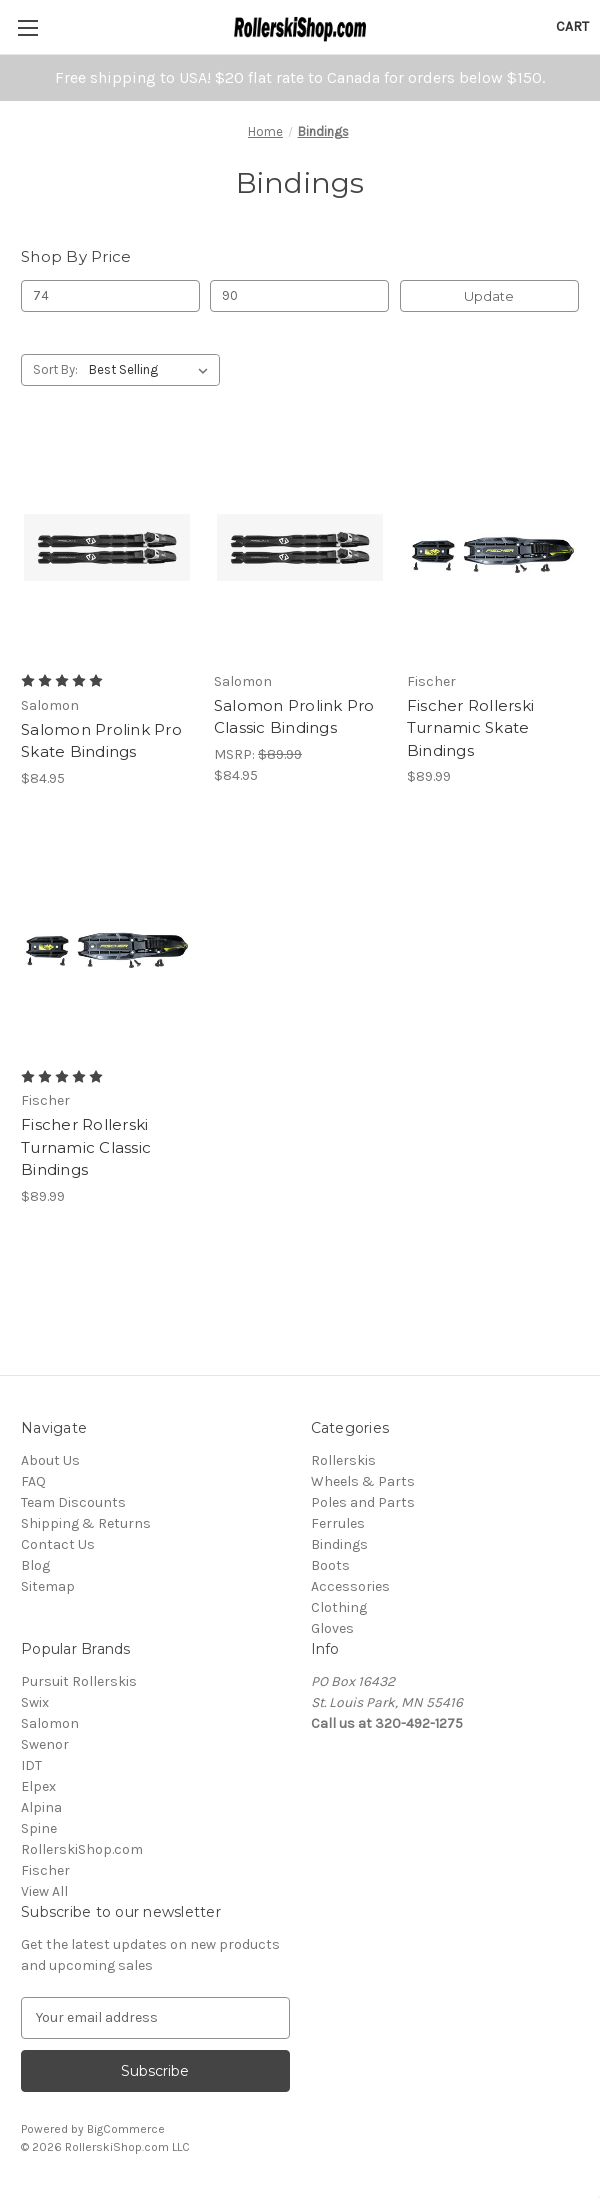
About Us (50, 1460)
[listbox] (152, 370)
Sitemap (48, 1586)
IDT (31, 1765)
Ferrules (338, 1523)
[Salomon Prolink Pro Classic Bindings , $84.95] (300, 547)
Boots (330, 1565)
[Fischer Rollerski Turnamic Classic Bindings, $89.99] (107, 943)
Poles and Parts (363, 1502)
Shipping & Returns (86, 1523)
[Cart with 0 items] (572, 26)
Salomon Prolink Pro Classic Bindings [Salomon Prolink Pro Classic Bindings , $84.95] (294, 717)
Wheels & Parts (363, 1481)
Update (489, 296)
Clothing (339, 1607)
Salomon (50, 1723)
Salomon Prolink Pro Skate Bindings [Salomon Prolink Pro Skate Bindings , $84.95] (101, 741)
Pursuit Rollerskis (79, 1681)
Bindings (339, 1544)
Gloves (332, 1628)
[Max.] (299, 296)
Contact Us (58, 1544)
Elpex (38, 1786)
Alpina (41, 1807)
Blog (35, 1565)
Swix (35, 1702)
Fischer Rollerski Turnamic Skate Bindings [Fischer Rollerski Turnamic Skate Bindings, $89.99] (470, 728)
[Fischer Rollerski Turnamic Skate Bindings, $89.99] (493, 547)
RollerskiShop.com (82, 1849)
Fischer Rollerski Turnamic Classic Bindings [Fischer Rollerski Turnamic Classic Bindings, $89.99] (86, 1147)
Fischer (45, 1870)
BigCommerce (126, 2129)
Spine (39, 1828)
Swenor (45, 1744)
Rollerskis (343, 1460)
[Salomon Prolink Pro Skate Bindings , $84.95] (107, 547)
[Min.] (110, 296)
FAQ (33, 1481)
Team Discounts (73, 1502)
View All (44, 1891)
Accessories (350, 1586)
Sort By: (55, 369)
